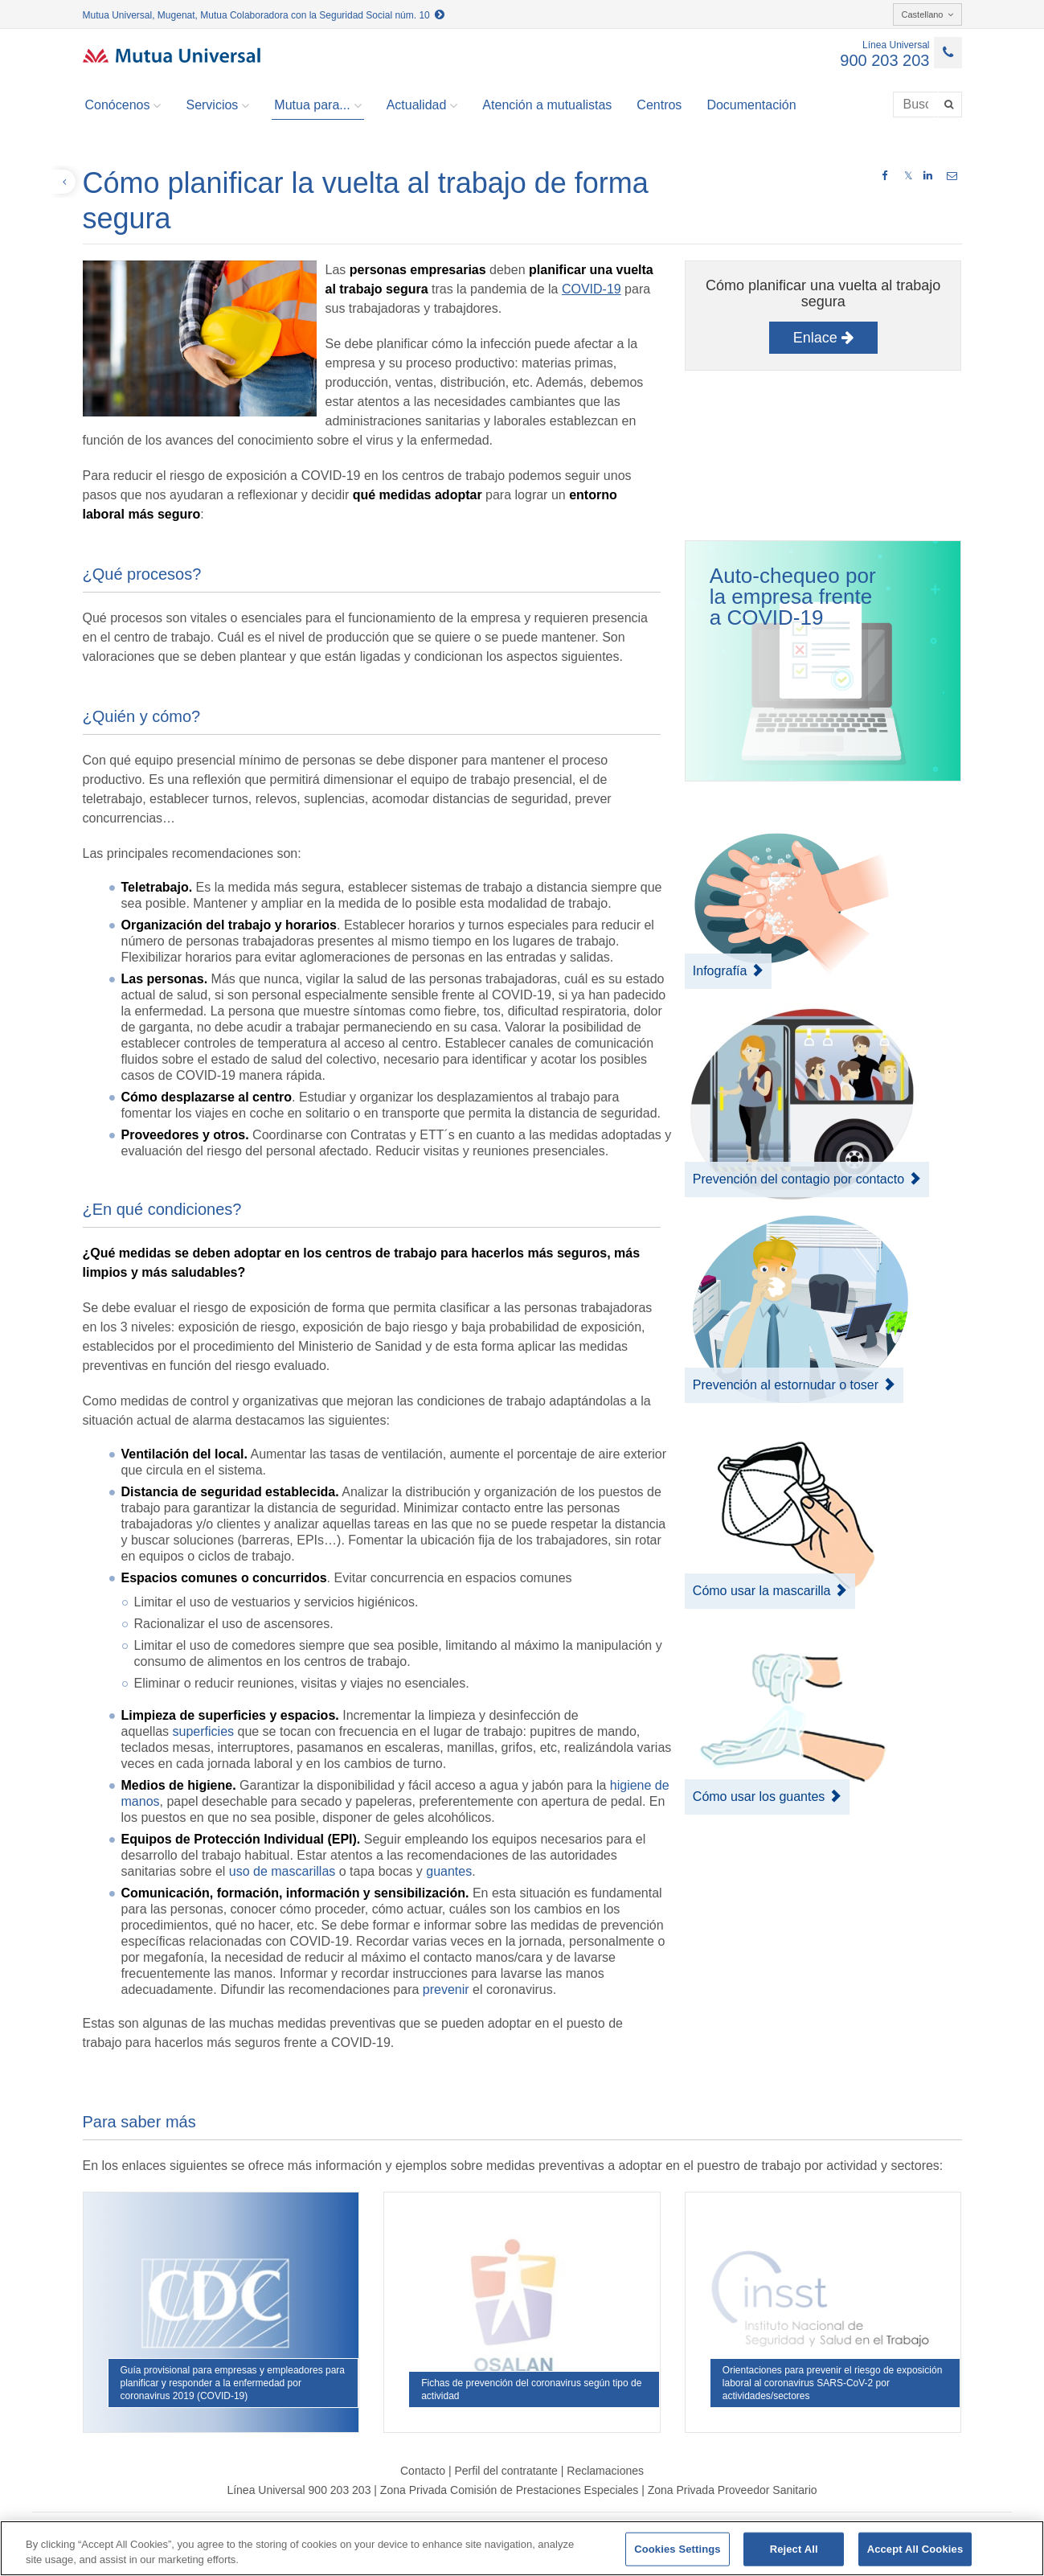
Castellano (927, 14)
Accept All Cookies (915, 2549)
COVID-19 (591, 289)
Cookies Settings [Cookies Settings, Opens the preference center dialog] (677, 2549)
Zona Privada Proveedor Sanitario (732, 2490)
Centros (659, 105)
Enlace (823, 338)
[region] (522, 2548)
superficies (203, 1731)
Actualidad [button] (422, 105)
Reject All (794, 2549)
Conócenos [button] (123, 105)
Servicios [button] (217, 105)
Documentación (751, 105)
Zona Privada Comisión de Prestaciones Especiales (509, 2490)
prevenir (446, 1989)
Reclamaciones (605, 2470)
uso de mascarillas (282, 1871)
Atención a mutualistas (547, 105)
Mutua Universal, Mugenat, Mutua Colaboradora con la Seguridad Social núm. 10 (264, 15)
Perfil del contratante (505, 2470)
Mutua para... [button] (317, 105)
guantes (449, 1871)
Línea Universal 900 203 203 (299, 2490)
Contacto (422, 2470)
